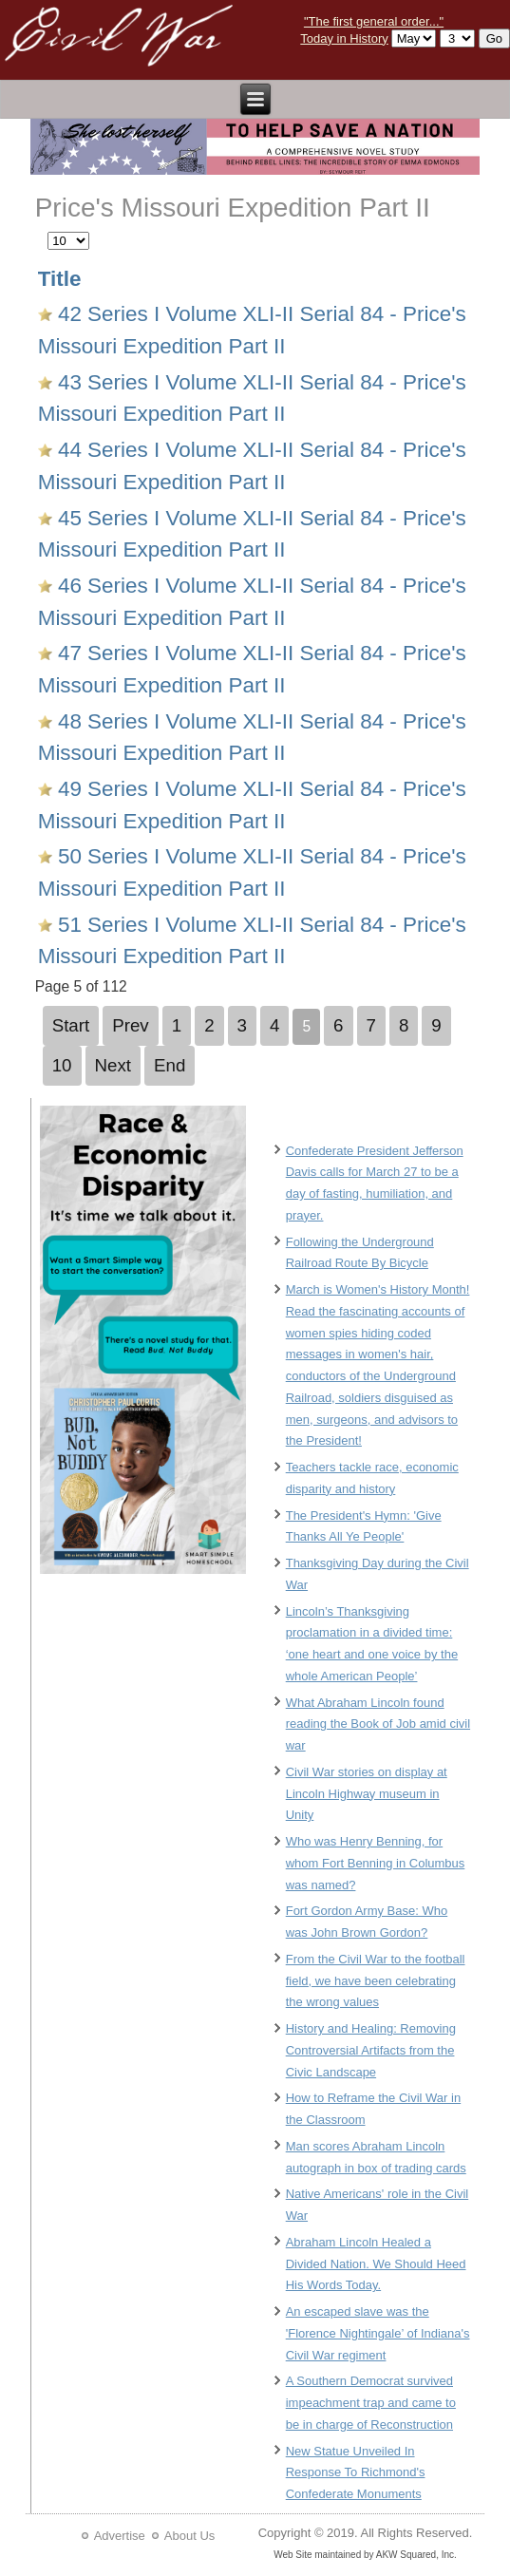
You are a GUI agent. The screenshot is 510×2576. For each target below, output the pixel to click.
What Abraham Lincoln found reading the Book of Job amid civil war (378, 1724)
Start (71, 1025)
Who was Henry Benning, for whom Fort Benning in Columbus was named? (375, 1863)
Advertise (119, 2536)
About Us (189, 2536)
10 (62, 1065)
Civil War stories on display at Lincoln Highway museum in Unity (366, 1794)
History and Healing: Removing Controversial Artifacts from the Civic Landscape (371, 2050)
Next (113, 1065)
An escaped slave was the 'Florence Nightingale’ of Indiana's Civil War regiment (378, 2333)
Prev (130, 1025)
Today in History (343, 38)
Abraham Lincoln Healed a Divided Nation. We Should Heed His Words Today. (376, 2264)
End (169, 1065)
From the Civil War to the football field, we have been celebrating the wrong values (375, 1981)
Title (60, 279)
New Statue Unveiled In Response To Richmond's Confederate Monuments (355, 2473)
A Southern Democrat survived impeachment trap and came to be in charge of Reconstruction (371, 2403)
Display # (47, 229)
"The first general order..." (374, 21)
